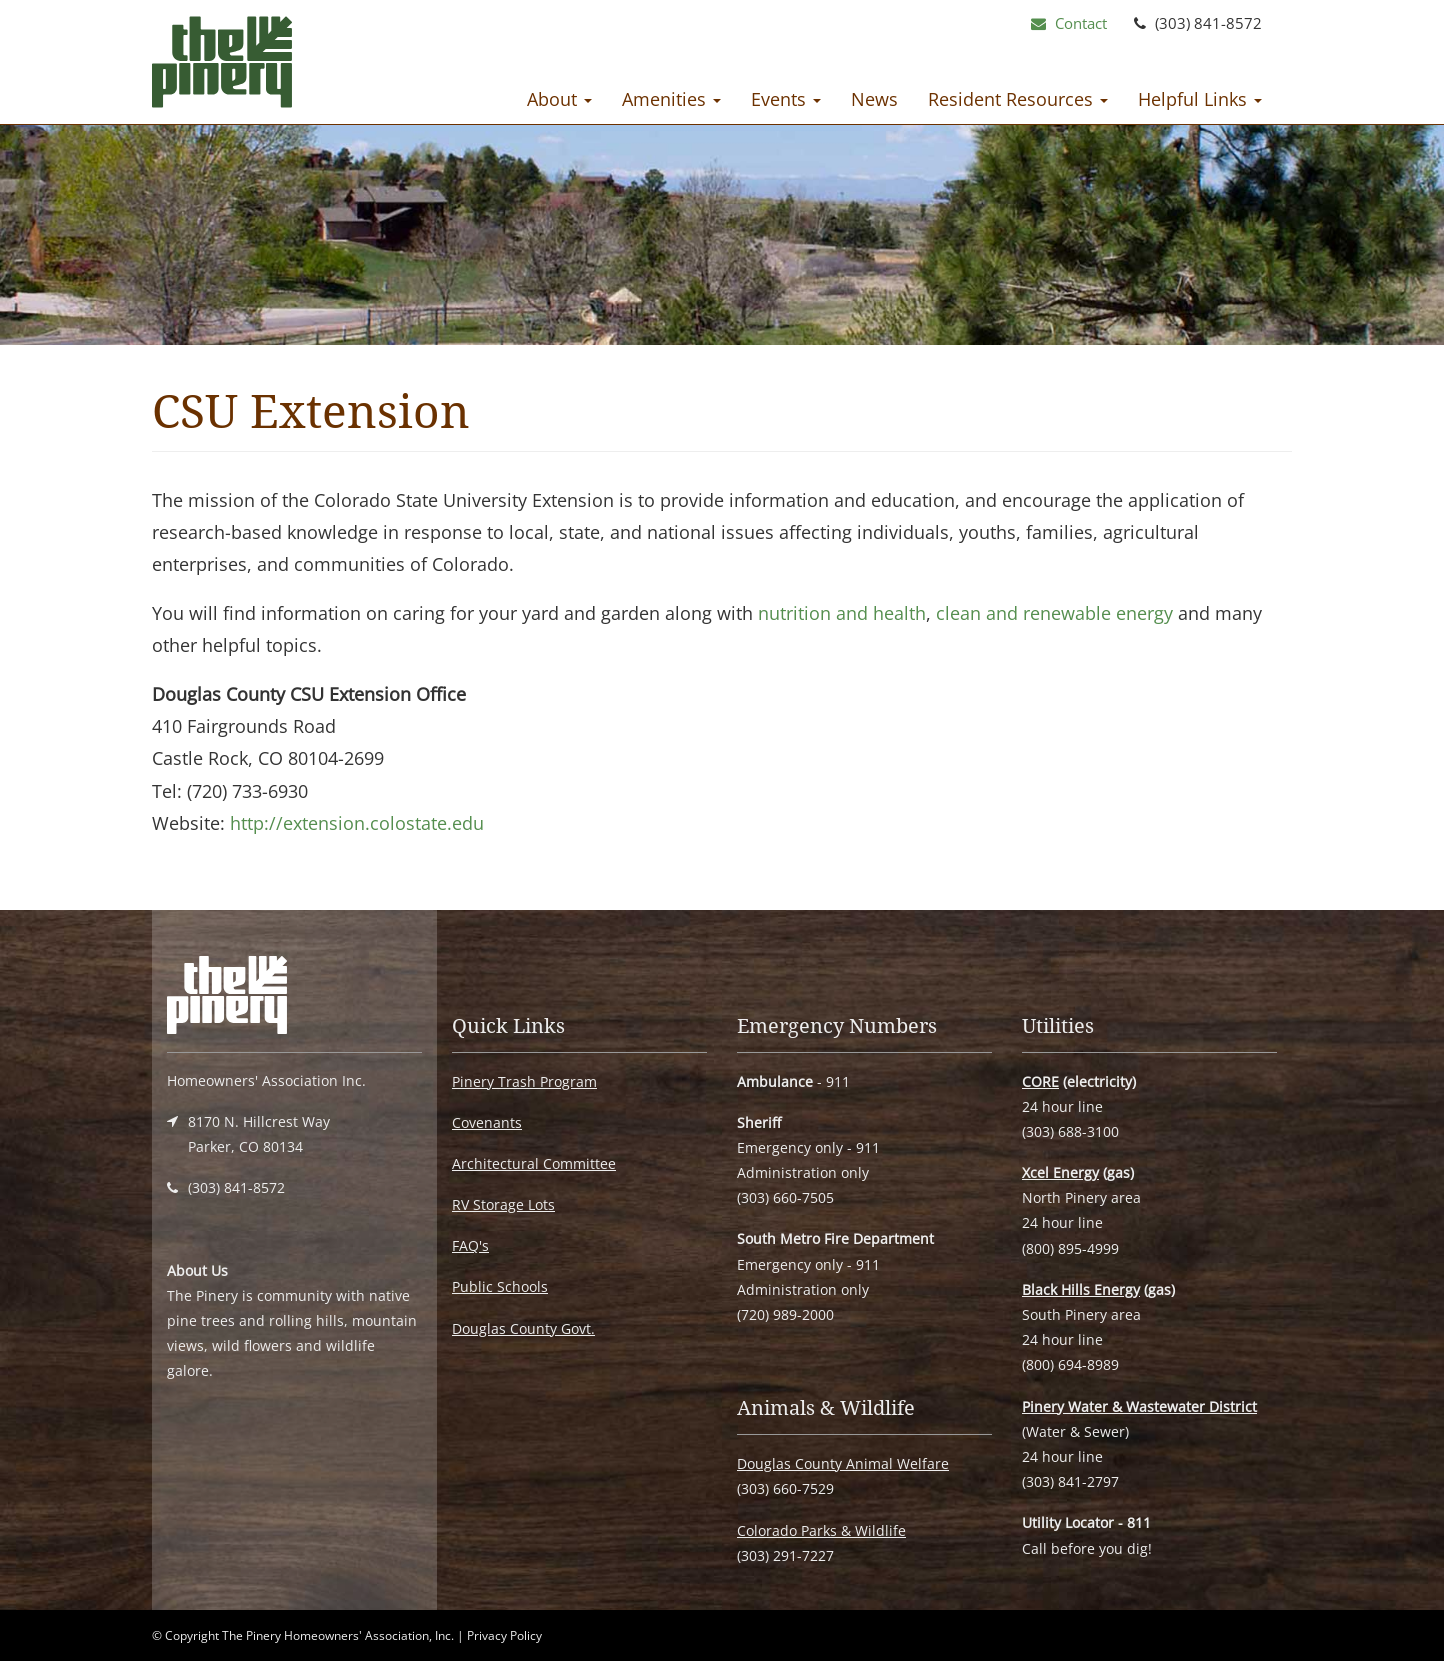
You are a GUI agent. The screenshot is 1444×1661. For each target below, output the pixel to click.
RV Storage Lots (503, 1204)
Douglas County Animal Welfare (843, 1463)
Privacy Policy (504, 1635)
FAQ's (470, 1245)
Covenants (487, 1122)
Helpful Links (1200, 99)
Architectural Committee (534, 1163)
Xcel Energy (1060, 1172)
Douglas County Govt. (523, 1328)
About (559, 99)
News (874, 99)
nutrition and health (842, 613)
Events (786, 99)
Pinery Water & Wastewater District (1139, 1406)
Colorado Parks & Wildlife (821, 1530)
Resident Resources (1018, 99)
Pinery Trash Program (524, 1081)
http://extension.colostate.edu (357, 823)
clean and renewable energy (1054, 613)
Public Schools (500, 1286)
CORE (1040, 1081)
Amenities (671, 99)
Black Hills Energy (1081, 1289)
